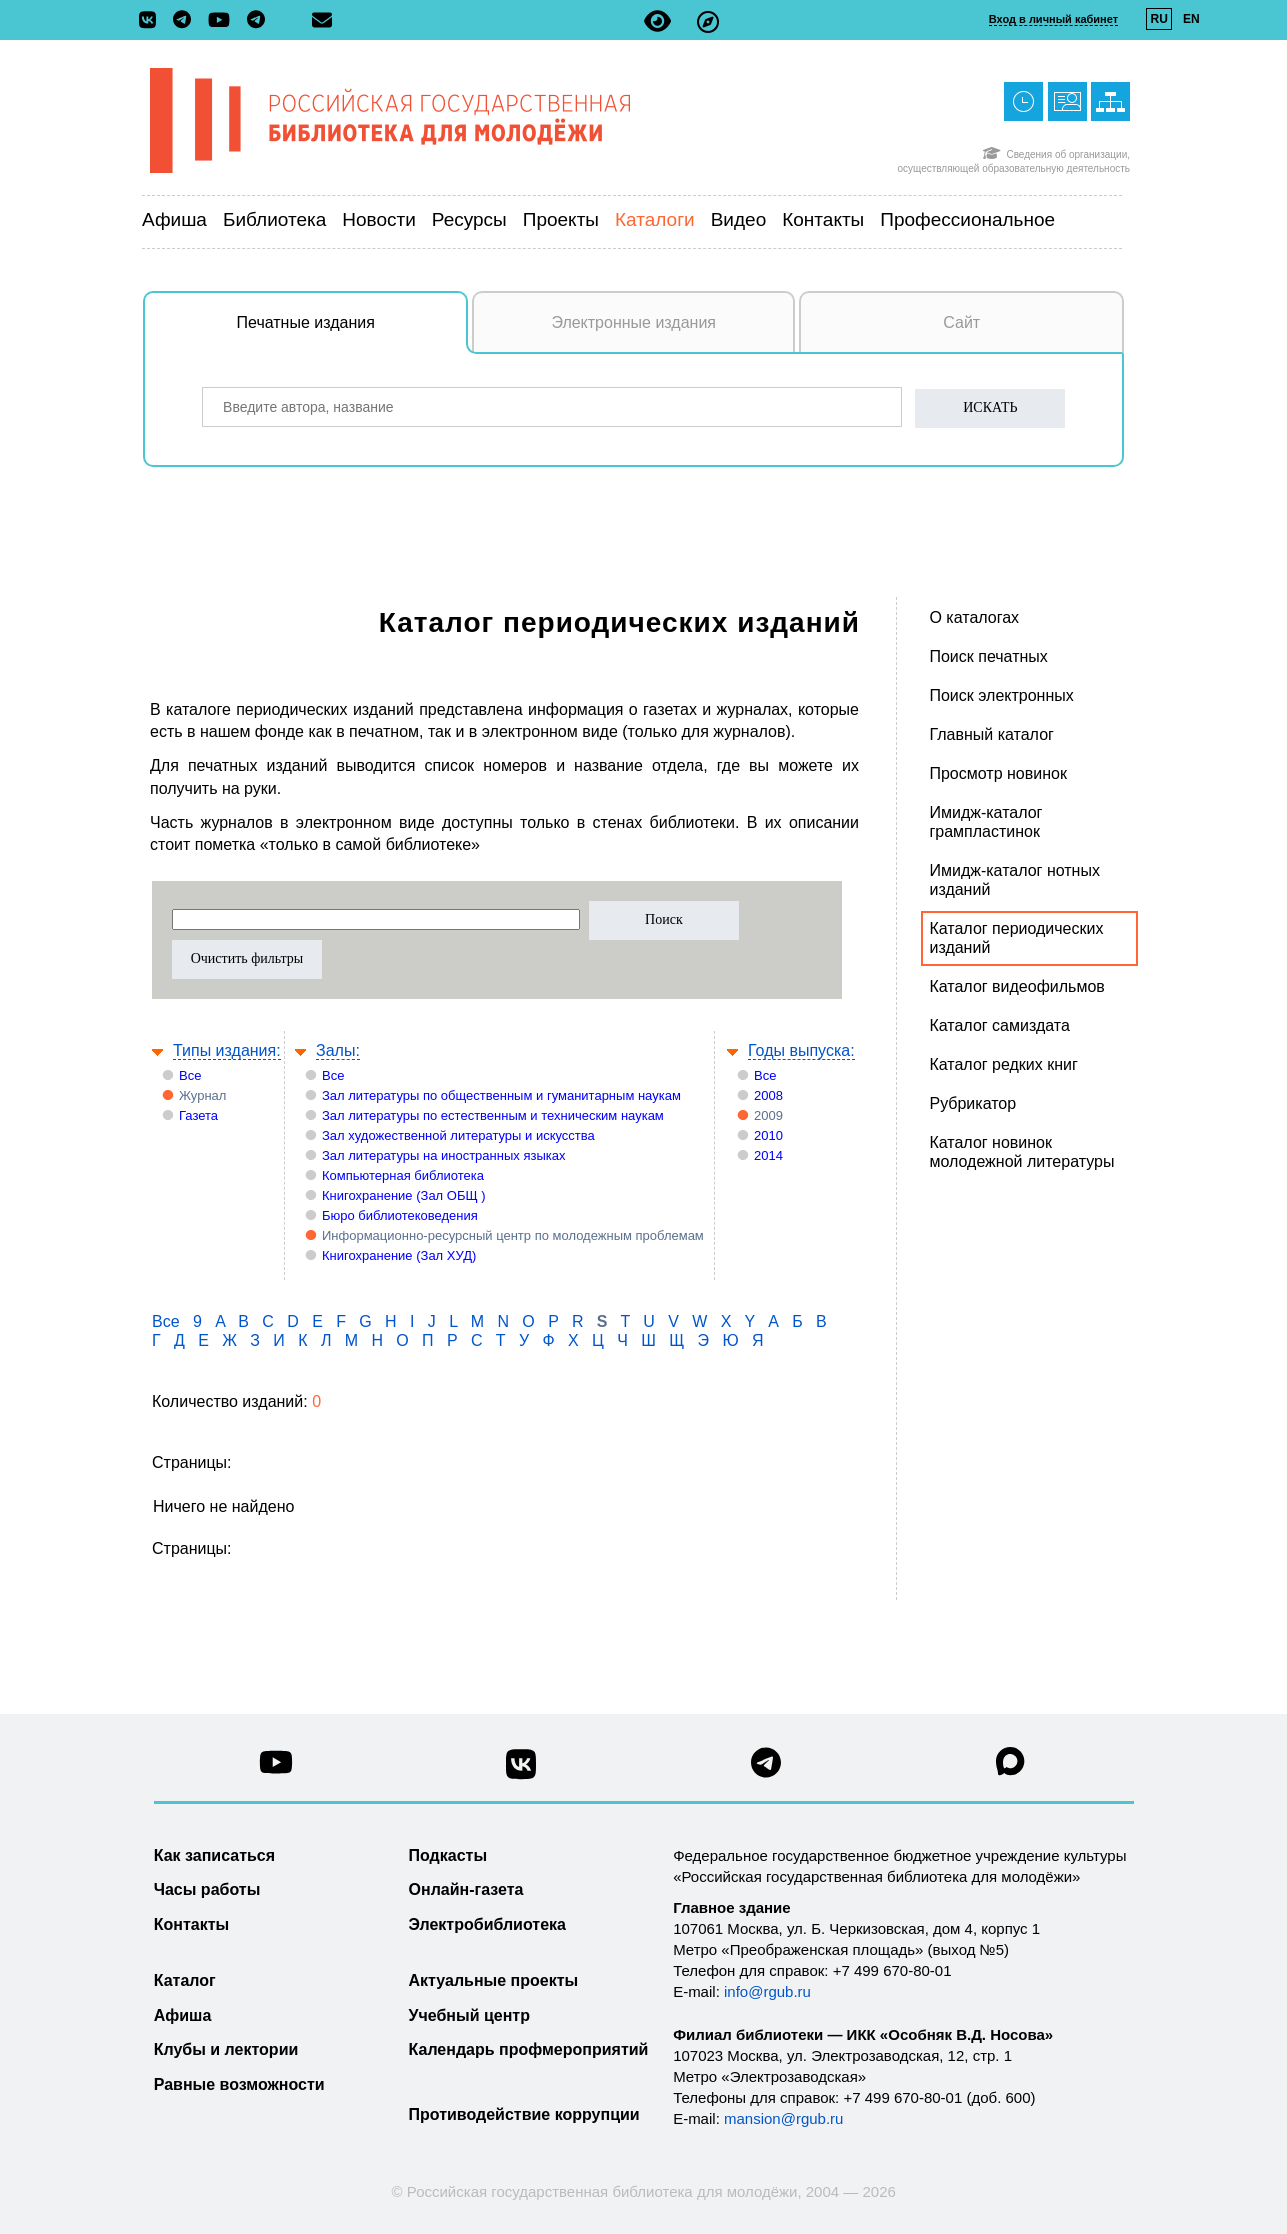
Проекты (561, 219)
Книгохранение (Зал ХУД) (399, 1255)
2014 (768, 1155)
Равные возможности (239, 2084)
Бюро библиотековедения (400, 1215)
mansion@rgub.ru (783, 2118)
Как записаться (214, 1855)
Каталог (185, 1980)
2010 (768, 1135)
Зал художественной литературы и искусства (458, 1135)
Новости (379, 219)
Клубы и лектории (226, 2049)
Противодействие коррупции (524, 2114)
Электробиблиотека (487, 1924)
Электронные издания (633, 322)
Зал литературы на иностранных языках (443, 1155)
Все (190, 1075)
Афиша (174, 219)
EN (1191, 19)
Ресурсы (469, 219)
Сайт (961, 322)
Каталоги (655, 219)
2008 (768, 1095)
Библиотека (274, 219)
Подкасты (448, 1855)
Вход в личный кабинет (1053, 19)
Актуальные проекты (494, 1980)
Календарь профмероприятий (529, 2049)
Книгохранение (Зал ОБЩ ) (404, 1195)
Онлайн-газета (466, 1889)
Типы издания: (227, 1050)
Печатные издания (353, 333)
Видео (739, 219)
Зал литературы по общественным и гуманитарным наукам (501, 1095)
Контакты (823, 219)
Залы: (338, 1050)
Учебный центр (469, 2015)
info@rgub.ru (767, 1991)
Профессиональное (967, 219)
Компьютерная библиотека (403, 1175)
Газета (198, 1115)
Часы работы (207, 1889)
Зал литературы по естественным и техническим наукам (493, 1115)
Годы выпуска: (801, 1050)
